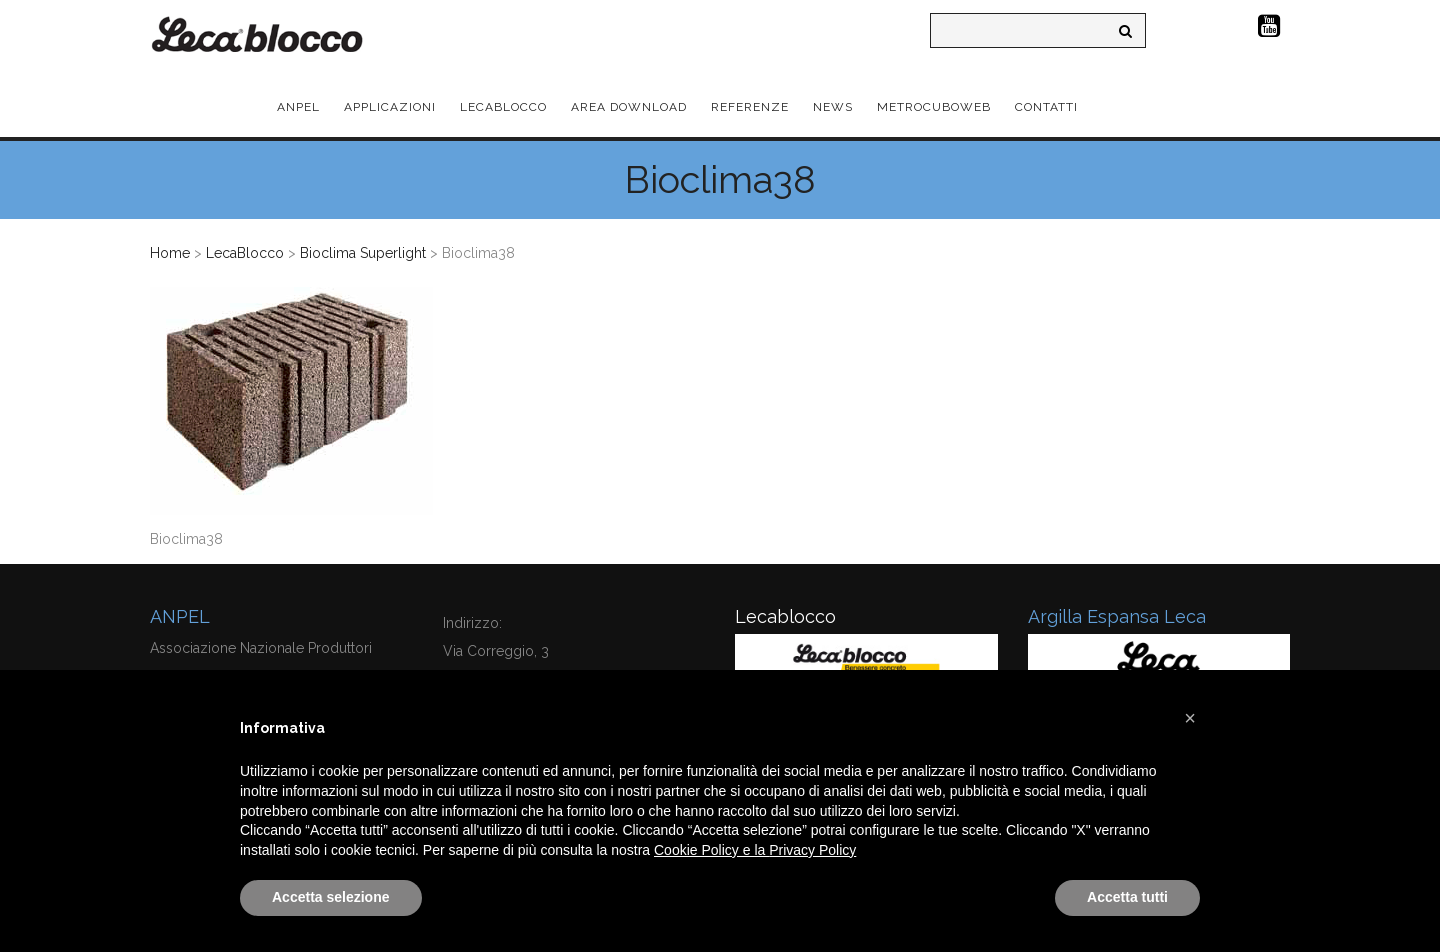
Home (170, 253)
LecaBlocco (245, 253)
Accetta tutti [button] (1127, 897)
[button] (1190, 718)
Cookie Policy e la (711, 850)
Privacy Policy (812, 850)
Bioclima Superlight (363, 253)
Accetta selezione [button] (331, 897)
